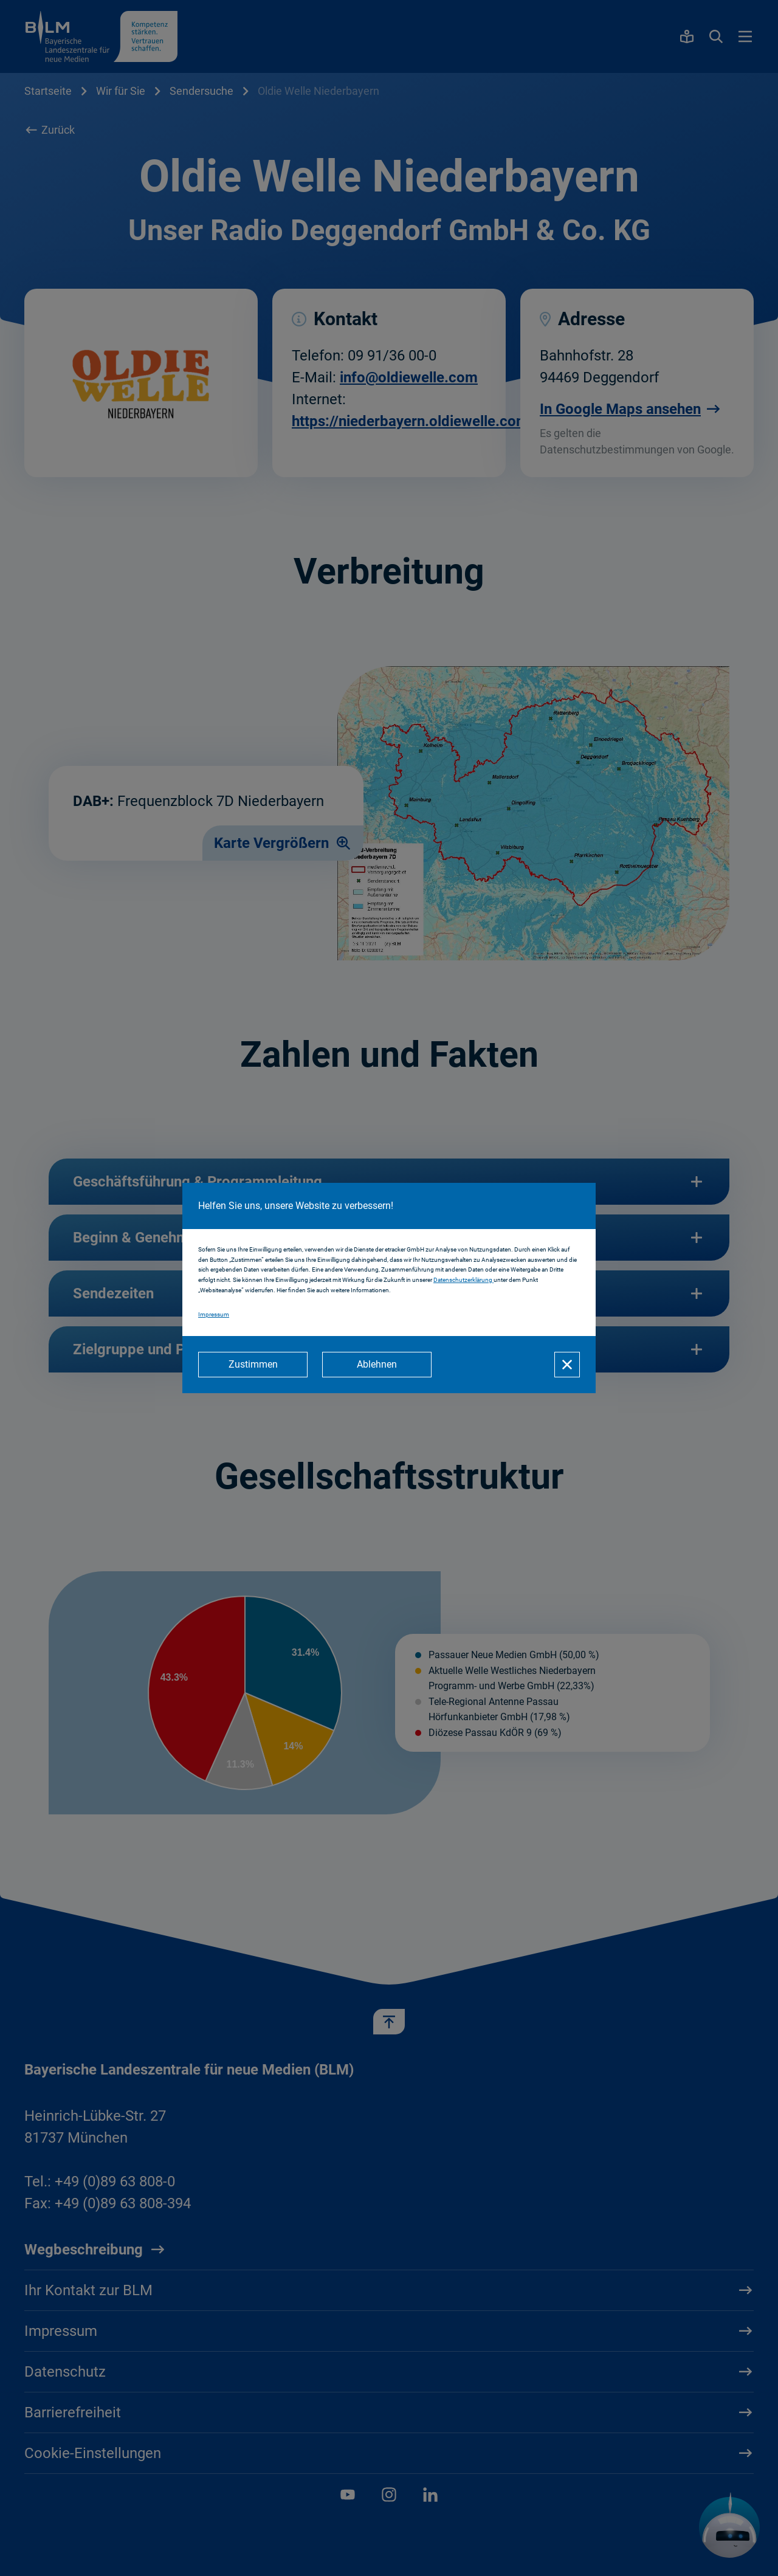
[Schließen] (567, 1364)
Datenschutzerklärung (463, 1280)
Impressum (213, 1314)
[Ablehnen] (377, 1364)
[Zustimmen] (253, 1364)
